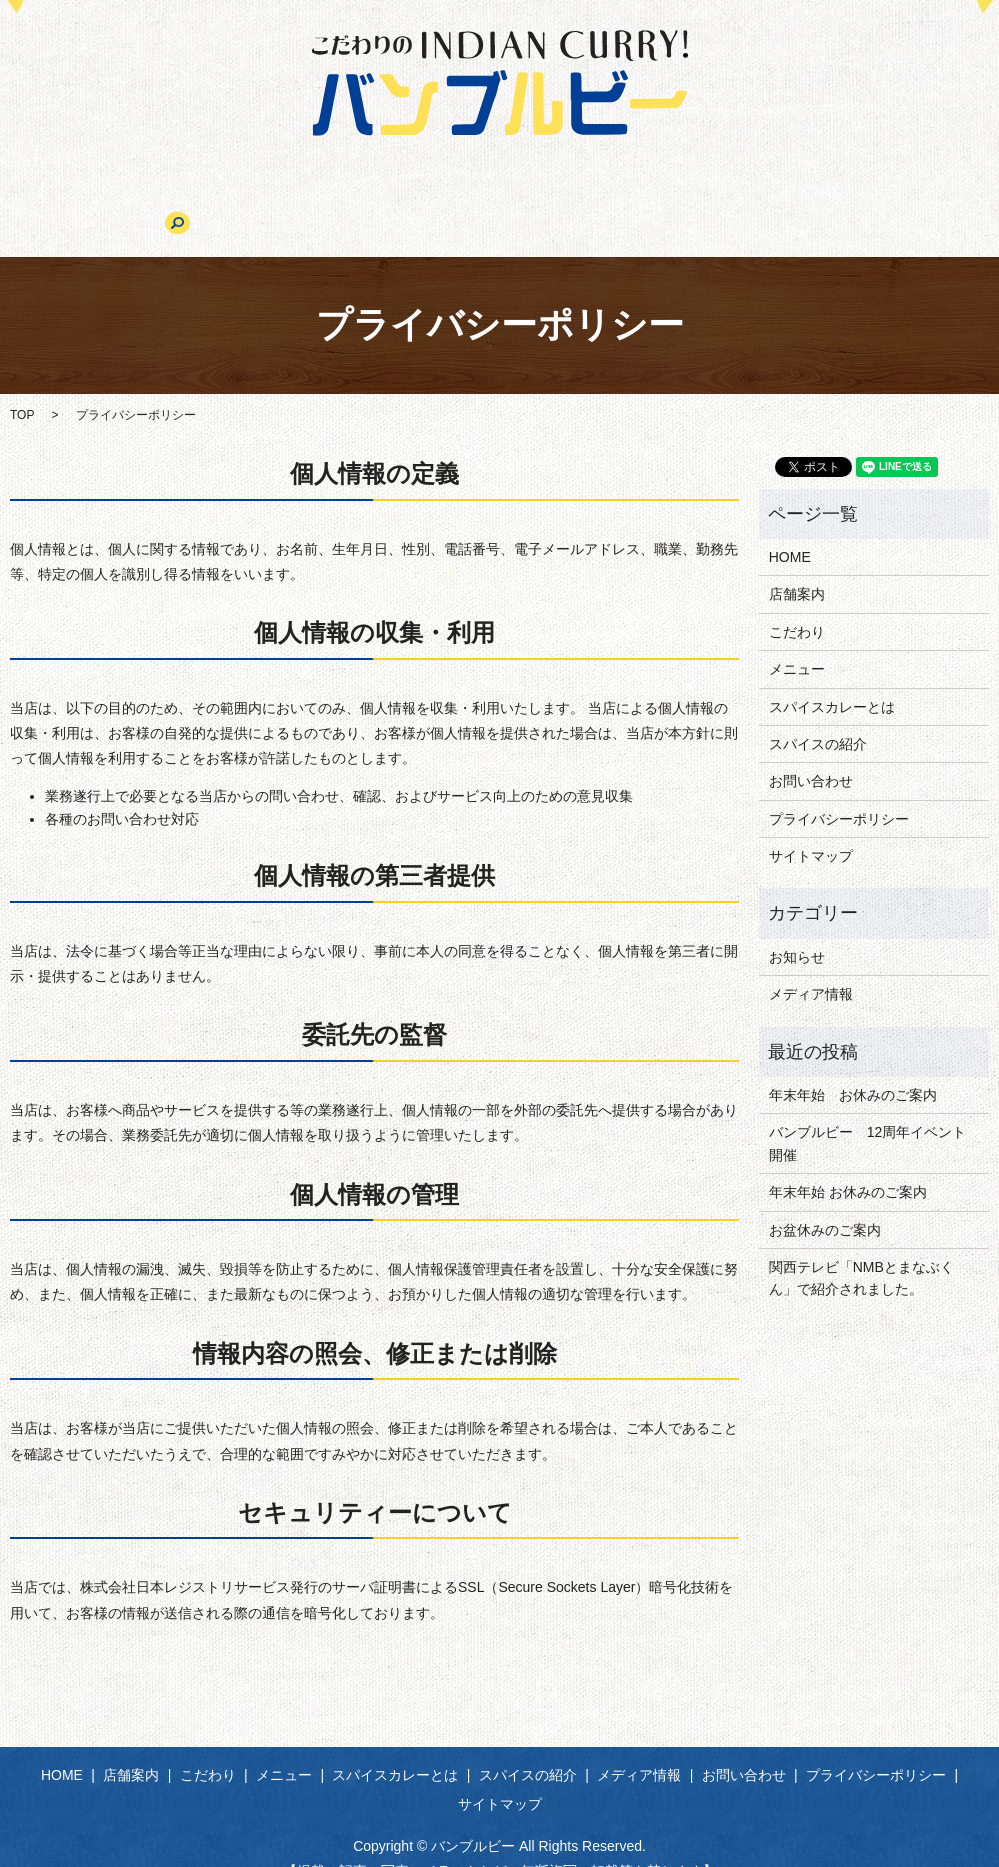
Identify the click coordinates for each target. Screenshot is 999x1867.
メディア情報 (727, 197)
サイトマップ (811, 825)
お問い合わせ (844, 197)
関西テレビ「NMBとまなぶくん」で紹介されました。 (861, 1247)
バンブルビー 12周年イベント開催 (868, 1113)
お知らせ (797, 926)
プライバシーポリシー (839, 788)
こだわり (242, 197)
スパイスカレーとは (457, 197)
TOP (22, 384)
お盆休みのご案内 (825, 1199)
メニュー (332, 197)
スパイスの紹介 (602, 197)
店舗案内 (153, 197)
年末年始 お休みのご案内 (853, 1064)
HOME (70, 197)
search (935, 197)
